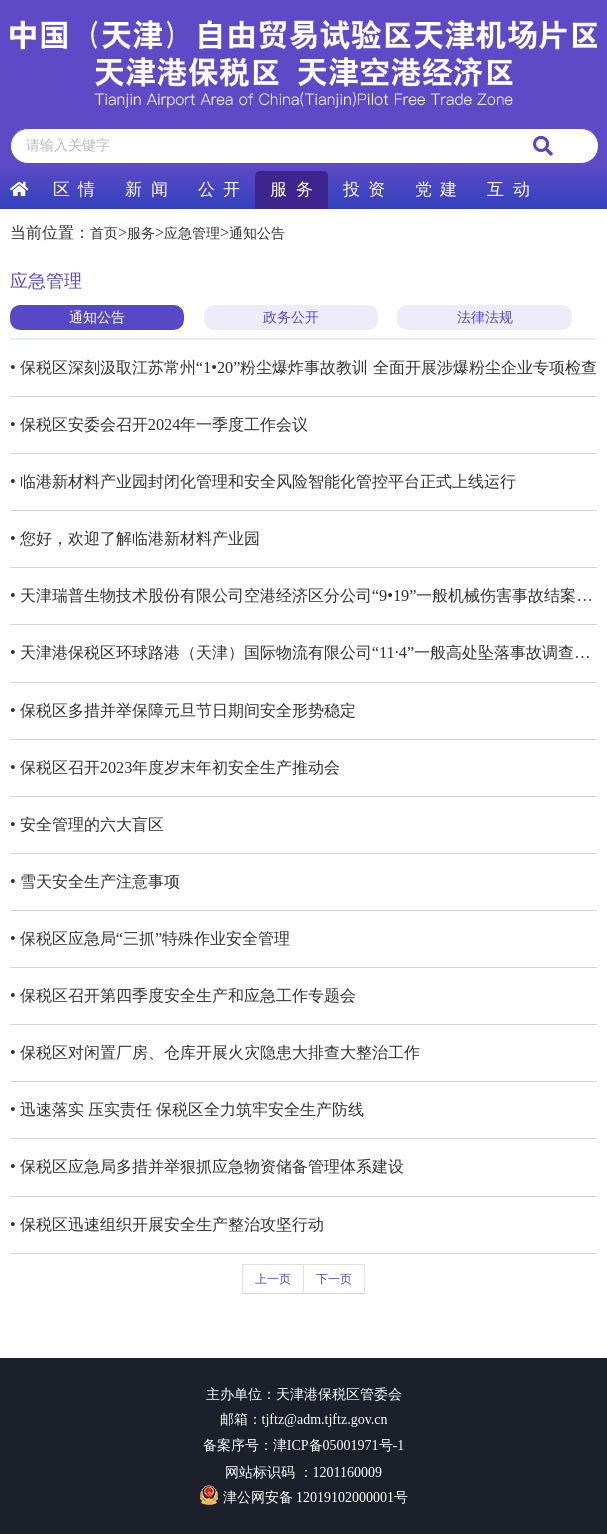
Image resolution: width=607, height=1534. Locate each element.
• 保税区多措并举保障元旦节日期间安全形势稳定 (183, 710)
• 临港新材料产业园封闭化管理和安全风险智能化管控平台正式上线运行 (263, 481)
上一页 (273, 1279)
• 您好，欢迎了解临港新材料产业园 (135, 538)
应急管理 (192, 233)
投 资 (364, 189)
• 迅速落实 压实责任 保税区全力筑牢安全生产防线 (187, 1109)
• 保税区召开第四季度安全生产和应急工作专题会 (183, 995)
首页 (104, 233)
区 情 (74, 189)
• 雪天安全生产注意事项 (95, 881)
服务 (141, 233)
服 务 (291, 189)
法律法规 (485, 317)
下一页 (334, 1279)
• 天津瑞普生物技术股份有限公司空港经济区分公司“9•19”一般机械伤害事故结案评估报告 (303, 595)
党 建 (436, 189)
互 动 (508, 189)
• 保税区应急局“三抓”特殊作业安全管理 (150, 938)
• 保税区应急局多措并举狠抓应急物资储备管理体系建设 (207, 1166)
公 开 (219, 189)
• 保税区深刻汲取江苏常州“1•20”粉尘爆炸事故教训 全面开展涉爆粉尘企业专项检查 (303, 367)
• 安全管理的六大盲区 (87, 824)
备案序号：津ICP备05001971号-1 (303, 1445)
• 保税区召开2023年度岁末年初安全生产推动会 (175, 767)
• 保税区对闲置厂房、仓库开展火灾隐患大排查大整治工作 (215, 1052)
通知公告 (257, 233)
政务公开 (291, 317)
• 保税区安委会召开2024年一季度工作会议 (159, 424)
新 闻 (146, 189)
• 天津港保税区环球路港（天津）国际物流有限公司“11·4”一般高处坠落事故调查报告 (303, 652)
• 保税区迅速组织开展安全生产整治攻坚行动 (167, 1224)
